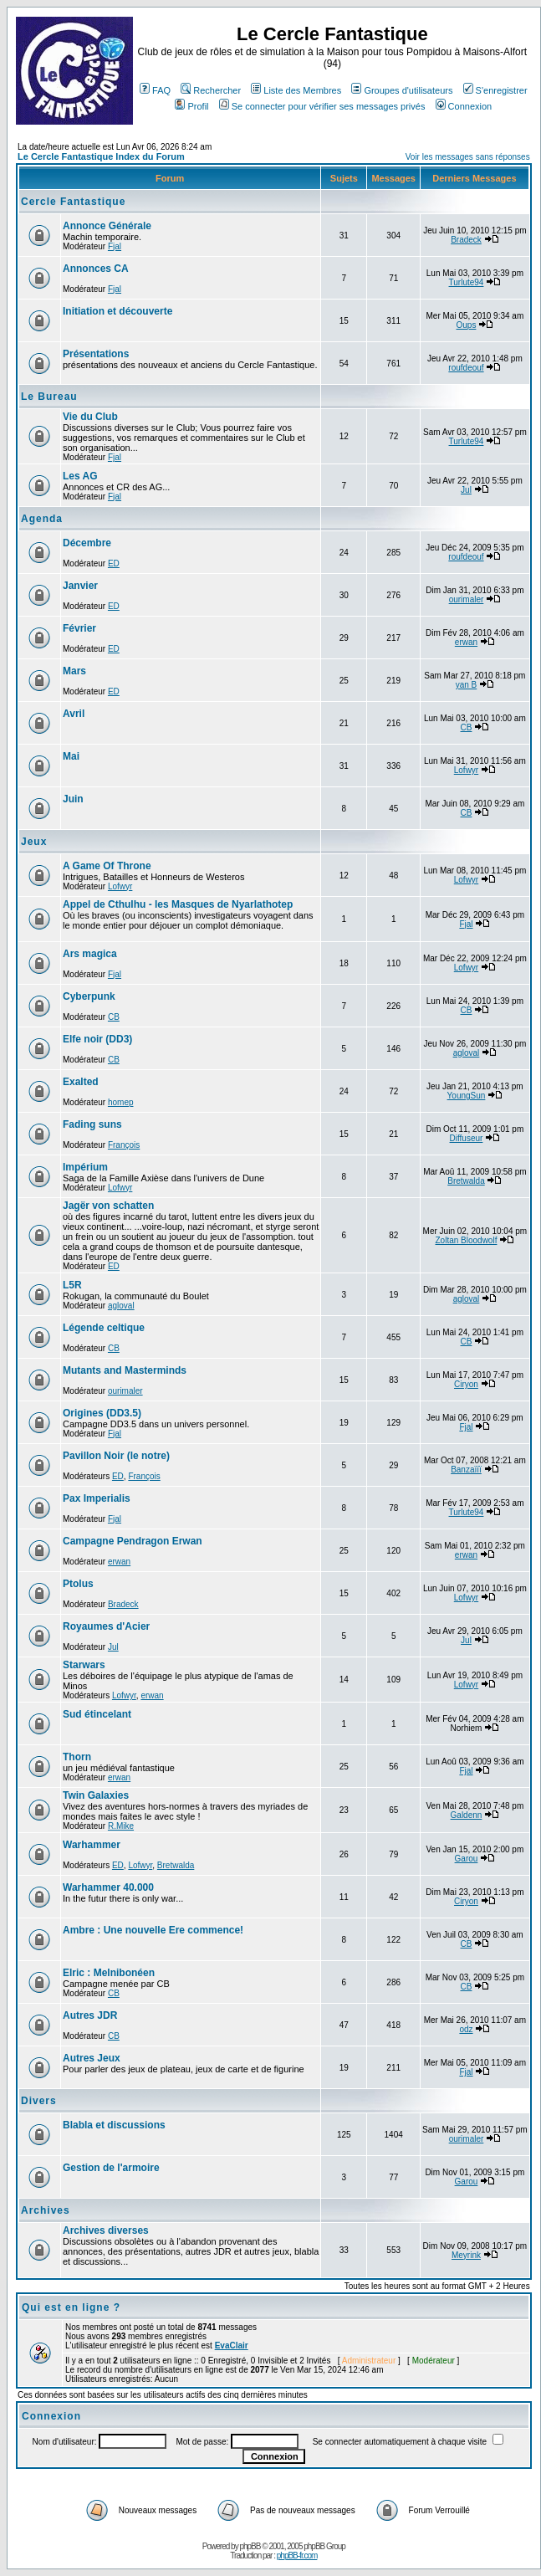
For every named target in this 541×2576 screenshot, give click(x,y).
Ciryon (466, 1384)
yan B (466, 684)
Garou (466, 1858)
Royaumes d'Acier (106, 1626)
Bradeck (466, 239)
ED (114, 563)
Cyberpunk (89, 996)
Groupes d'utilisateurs (401, 90)
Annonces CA (96, 268)
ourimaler (466, 599)
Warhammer (91, 1845)
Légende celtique (104, 1328)
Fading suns (92, 1124)
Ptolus (78, 1584)
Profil (191, 106)
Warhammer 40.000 (108, 1887)
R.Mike (121, 1826)
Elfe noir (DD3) (97, 1039)
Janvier (80, 586)
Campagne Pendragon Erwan (132, 1541)
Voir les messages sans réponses (468, 156)
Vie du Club (90, 417)
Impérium (85, 1167)
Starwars (84, 1665)
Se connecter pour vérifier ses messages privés (322, 106)
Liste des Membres (296, 90)
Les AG (80, 476)
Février (79, 628)
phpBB (249, 2546)
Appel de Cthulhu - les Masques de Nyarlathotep (178, 904)
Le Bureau (49, 396)
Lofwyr (466, 770)
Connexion (464, 106)
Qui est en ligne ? (71, 2307)
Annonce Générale (107, 226)
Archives (45, 2210)
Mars (74, 671)
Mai (71, 756)
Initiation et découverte (117, 311)
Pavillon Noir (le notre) (116, 1456)
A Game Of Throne (107, 866)
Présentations (96, 354)
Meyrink (466, 2255)
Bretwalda (465, 1181)
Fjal (114, 246)
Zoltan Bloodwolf (467, 1240)
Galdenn (466, 1815)
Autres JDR (90, 2015)
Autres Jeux (91, 2058)
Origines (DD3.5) (102, 1413)
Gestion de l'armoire (111, 2168)
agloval (466, 1053)
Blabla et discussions (114, 2125)
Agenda (42, 519)
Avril (73, 714)
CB (466, 727)
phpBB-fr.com (297, 2555)
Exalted (81, 1082)
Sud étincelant (97, 1714)
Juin (73, 799)
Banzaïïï (466, 1469)
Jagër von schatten (108, 1205)
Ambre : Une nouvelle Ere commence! (153, 1930)
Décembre (87, 543)
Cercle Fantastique (73, 201)
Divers (39, 2101)
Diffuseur (466, 1138)
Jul (466, 489)
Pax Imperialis (96, 1498)
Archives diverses (106, 2230)
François (124, 1145)
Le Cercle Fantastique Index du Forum (101, 156)
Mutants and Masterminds (124, 1370)
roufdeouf (465, 367)
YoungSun (466, 1095)
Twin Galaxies (96, 1795)
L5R (72, 1285)
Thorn (77, 1757)
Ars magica (90, 954)
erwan (466, 642)
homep (121, 1102)
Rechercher (211, 90)
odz (465, 2029)
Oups (467, 325)
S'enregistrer (495, 90)
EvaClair (231, 2345)
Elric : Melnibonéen (109, 1973)
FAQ (155, 90)
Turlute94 (466, 282)
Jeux (34, 842)
